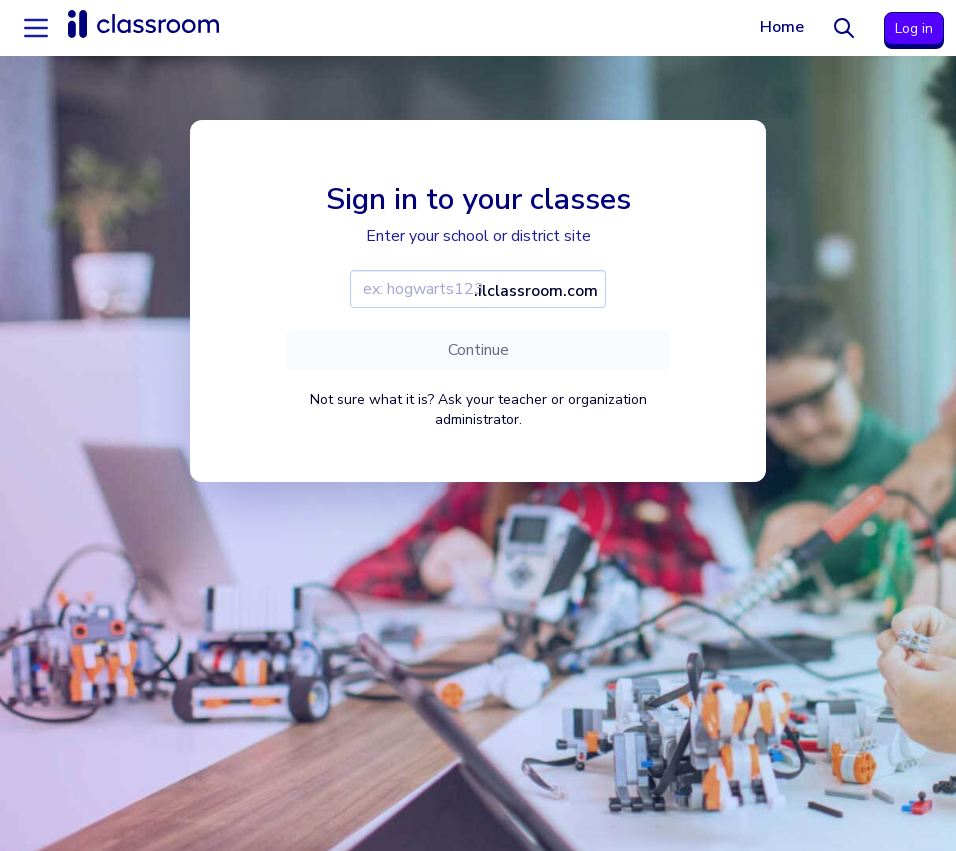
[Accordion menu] (36, 28)
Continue (478, 350)
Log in (914, 28)
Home (782, 27)
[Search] (844, 28)
